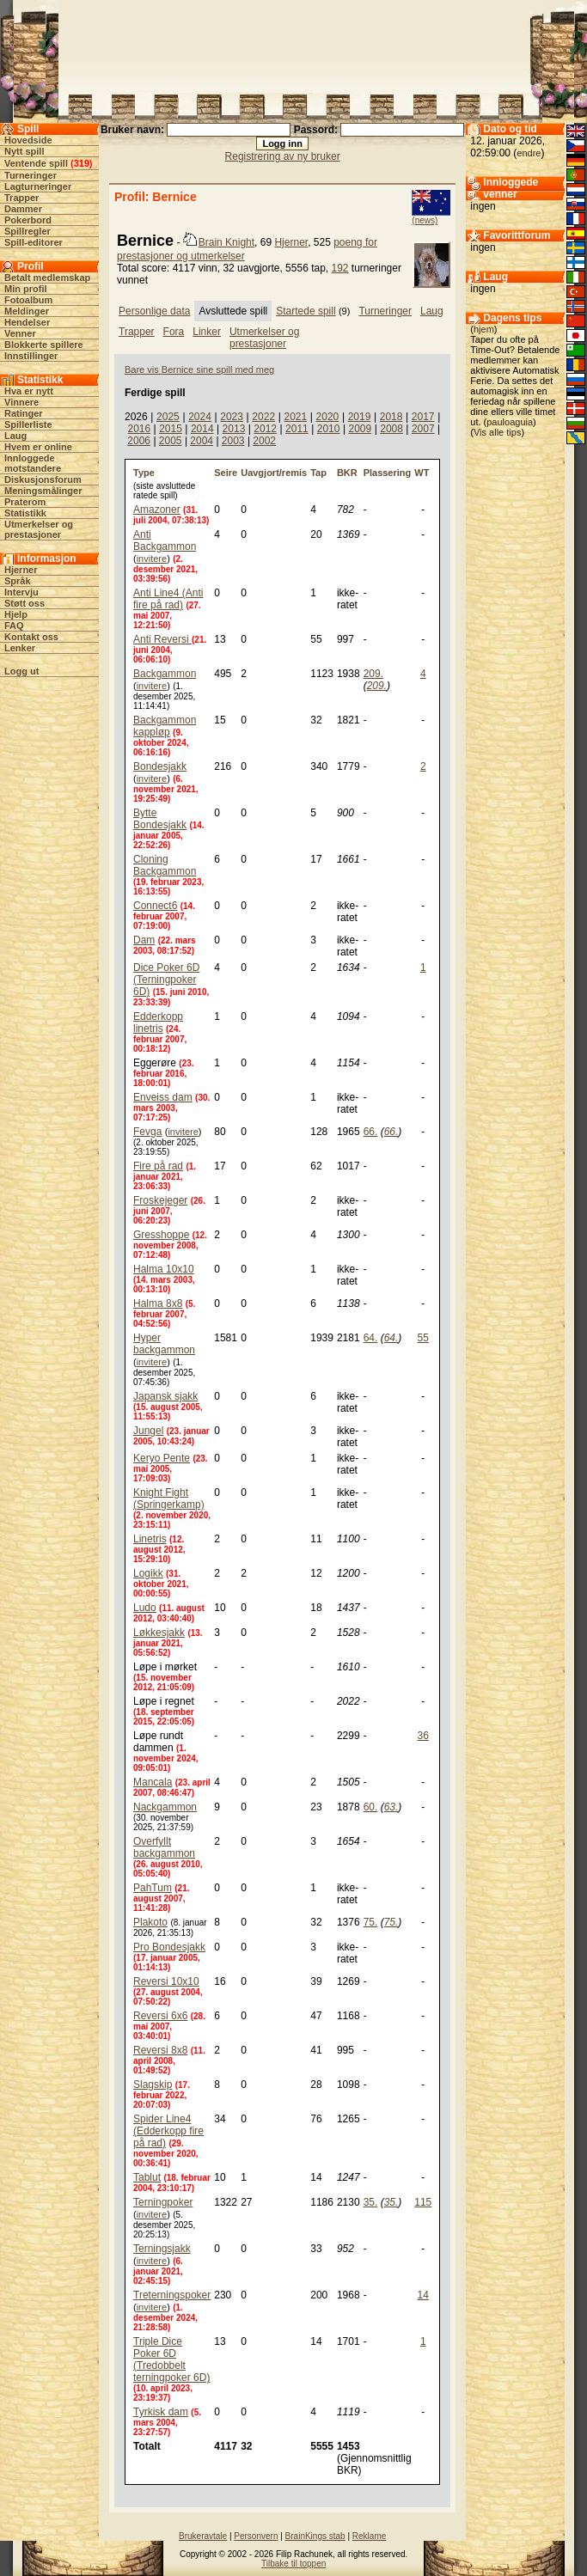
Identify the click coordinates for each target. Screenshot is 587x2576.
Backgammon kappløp (164, 726)
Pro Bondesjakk (169, 1947)
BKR (347, 472)
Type (144, 472)
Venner (20, 333)
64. (371, 1338)
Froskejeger (160, 1200)
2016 (138, 429)
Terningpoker (163, 2202)
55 (423, 1338)
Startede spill (305, 311)
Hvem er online (38, 447)
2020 (327, 417)
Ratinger (23, 413)
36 (423, 1736)
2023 (231, 417)
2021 (295, 417)
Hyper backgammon (164, 1344)
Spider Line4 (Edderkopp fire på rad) (168, 2131)
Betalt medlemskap (47, 277)
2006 (138, 441)
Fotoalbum (28, 300)
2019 (359, 417)
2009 (359, 429)
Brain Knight (226, 242)
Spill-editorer (33, 242)
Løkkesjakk (159, 1633)
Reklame (369, 2536)
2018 (391, 417)
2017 (423, 417)
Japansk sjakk (165, 1396)
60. (371, 1807)
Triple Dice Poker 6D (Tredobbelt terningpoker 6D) (171, 2359)
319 (81, 163)
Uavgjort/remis (274, 472)
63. (391, 1807)
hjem (484, 329)
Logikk (148, 1573)
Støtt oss (24, 603)
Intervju (21, 592)
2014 (202, 429)
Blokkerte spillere (43, 344)
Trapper (21, 197)
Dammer (23, 209)
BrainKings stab (315, 2536)
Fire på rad (158, 1166)
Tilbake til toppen (293, 2563)
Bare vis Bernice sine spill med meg (199, 369)
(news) (424, 220)
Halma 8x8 (157, 1303)
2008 (391, 429)
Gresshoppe (161, 1235)
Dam (144, 940)
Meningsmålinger (43, 490)
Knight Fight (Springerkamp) (169, 1498)
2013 (234, 429)
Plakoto (150, 1922)
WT (421, 472)
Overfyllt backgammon (164, 1847)
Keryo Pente (161, 1458)
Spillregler (27, 231)
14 (423, 2295)
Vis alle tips (497, 432)
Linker (207, 332)
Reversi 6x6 (160, 2016)
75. (371, 1922)
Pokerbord (28, 220)
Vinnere (21, 402)
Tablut (147, 2177)
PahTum (152, 1888)
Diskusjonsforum (43, 479)
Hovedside (28, 140)
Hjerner (21, 570)
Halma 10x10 (163, 1269)
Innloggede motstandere (32, 463)
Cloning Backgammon (164, 865)
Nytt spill (24, 151)
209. (373, 674)
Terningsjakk (162, 2249)
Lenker (19, 648)
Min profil (25, 289)
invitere (152, 558)
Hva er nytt (28, 391)
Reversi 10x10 (166, 1981)
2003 (233, 441)
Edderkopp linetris (158, 1022)
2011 (297, 429)
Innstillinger (31, 356)
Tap (318, 472)
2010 (328, 429)
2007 (423, 429)
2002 (264, 441)
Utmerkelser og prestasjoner (38, 529)
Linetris (150, 1539)
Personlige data (154, 311)
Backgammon (164, 674)
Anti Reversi (162, 639)
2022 (263, 417)
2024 (199, 417)
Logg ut (21, 671)
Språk (17, 581)
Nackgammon (165, 1807)
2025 (168, 417)
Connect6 (155, 906)
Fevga (147, 1132)
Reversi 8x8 (160, 2050)
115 (422, 2202)
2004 (201, 441)
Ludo (144, 1608)
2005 (170, 441)
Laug (15, 435)
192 (340, 268)
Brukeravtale (203, 2536)
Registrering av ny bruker (282, 156)
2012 (265, 429)
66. (371, 1132)
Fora (174, 332)
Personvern (256, 2536)
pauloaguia (509, 422)
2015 (170, 429)
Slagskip (152, 2085)
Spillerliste (28, 424)
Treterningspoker (172, 2295)
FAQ (14, 625)
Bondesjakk (159, 766)
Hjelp (16, 614)
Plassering (388, 472)
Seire (225, 472)
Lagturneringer (37, 186)
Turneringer (30, 175)
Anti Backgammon (164, 540)
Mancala (152, 1782)
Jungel (148, 1431)
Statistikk (25, 513)
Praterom (25, 502)
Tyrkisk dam (160, 2412)
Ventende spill (36, 163)
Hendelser (27, 322)
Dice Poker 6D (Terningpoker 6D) (166, 979)
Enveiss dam (163, 1097)
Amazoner (156, 510)
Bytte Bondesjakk (159, 819)
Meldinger (26, 311)
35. (371, 2202)
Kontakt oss (31, 637)
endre (529, 153)
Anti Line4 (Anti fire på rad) (168, 599)
